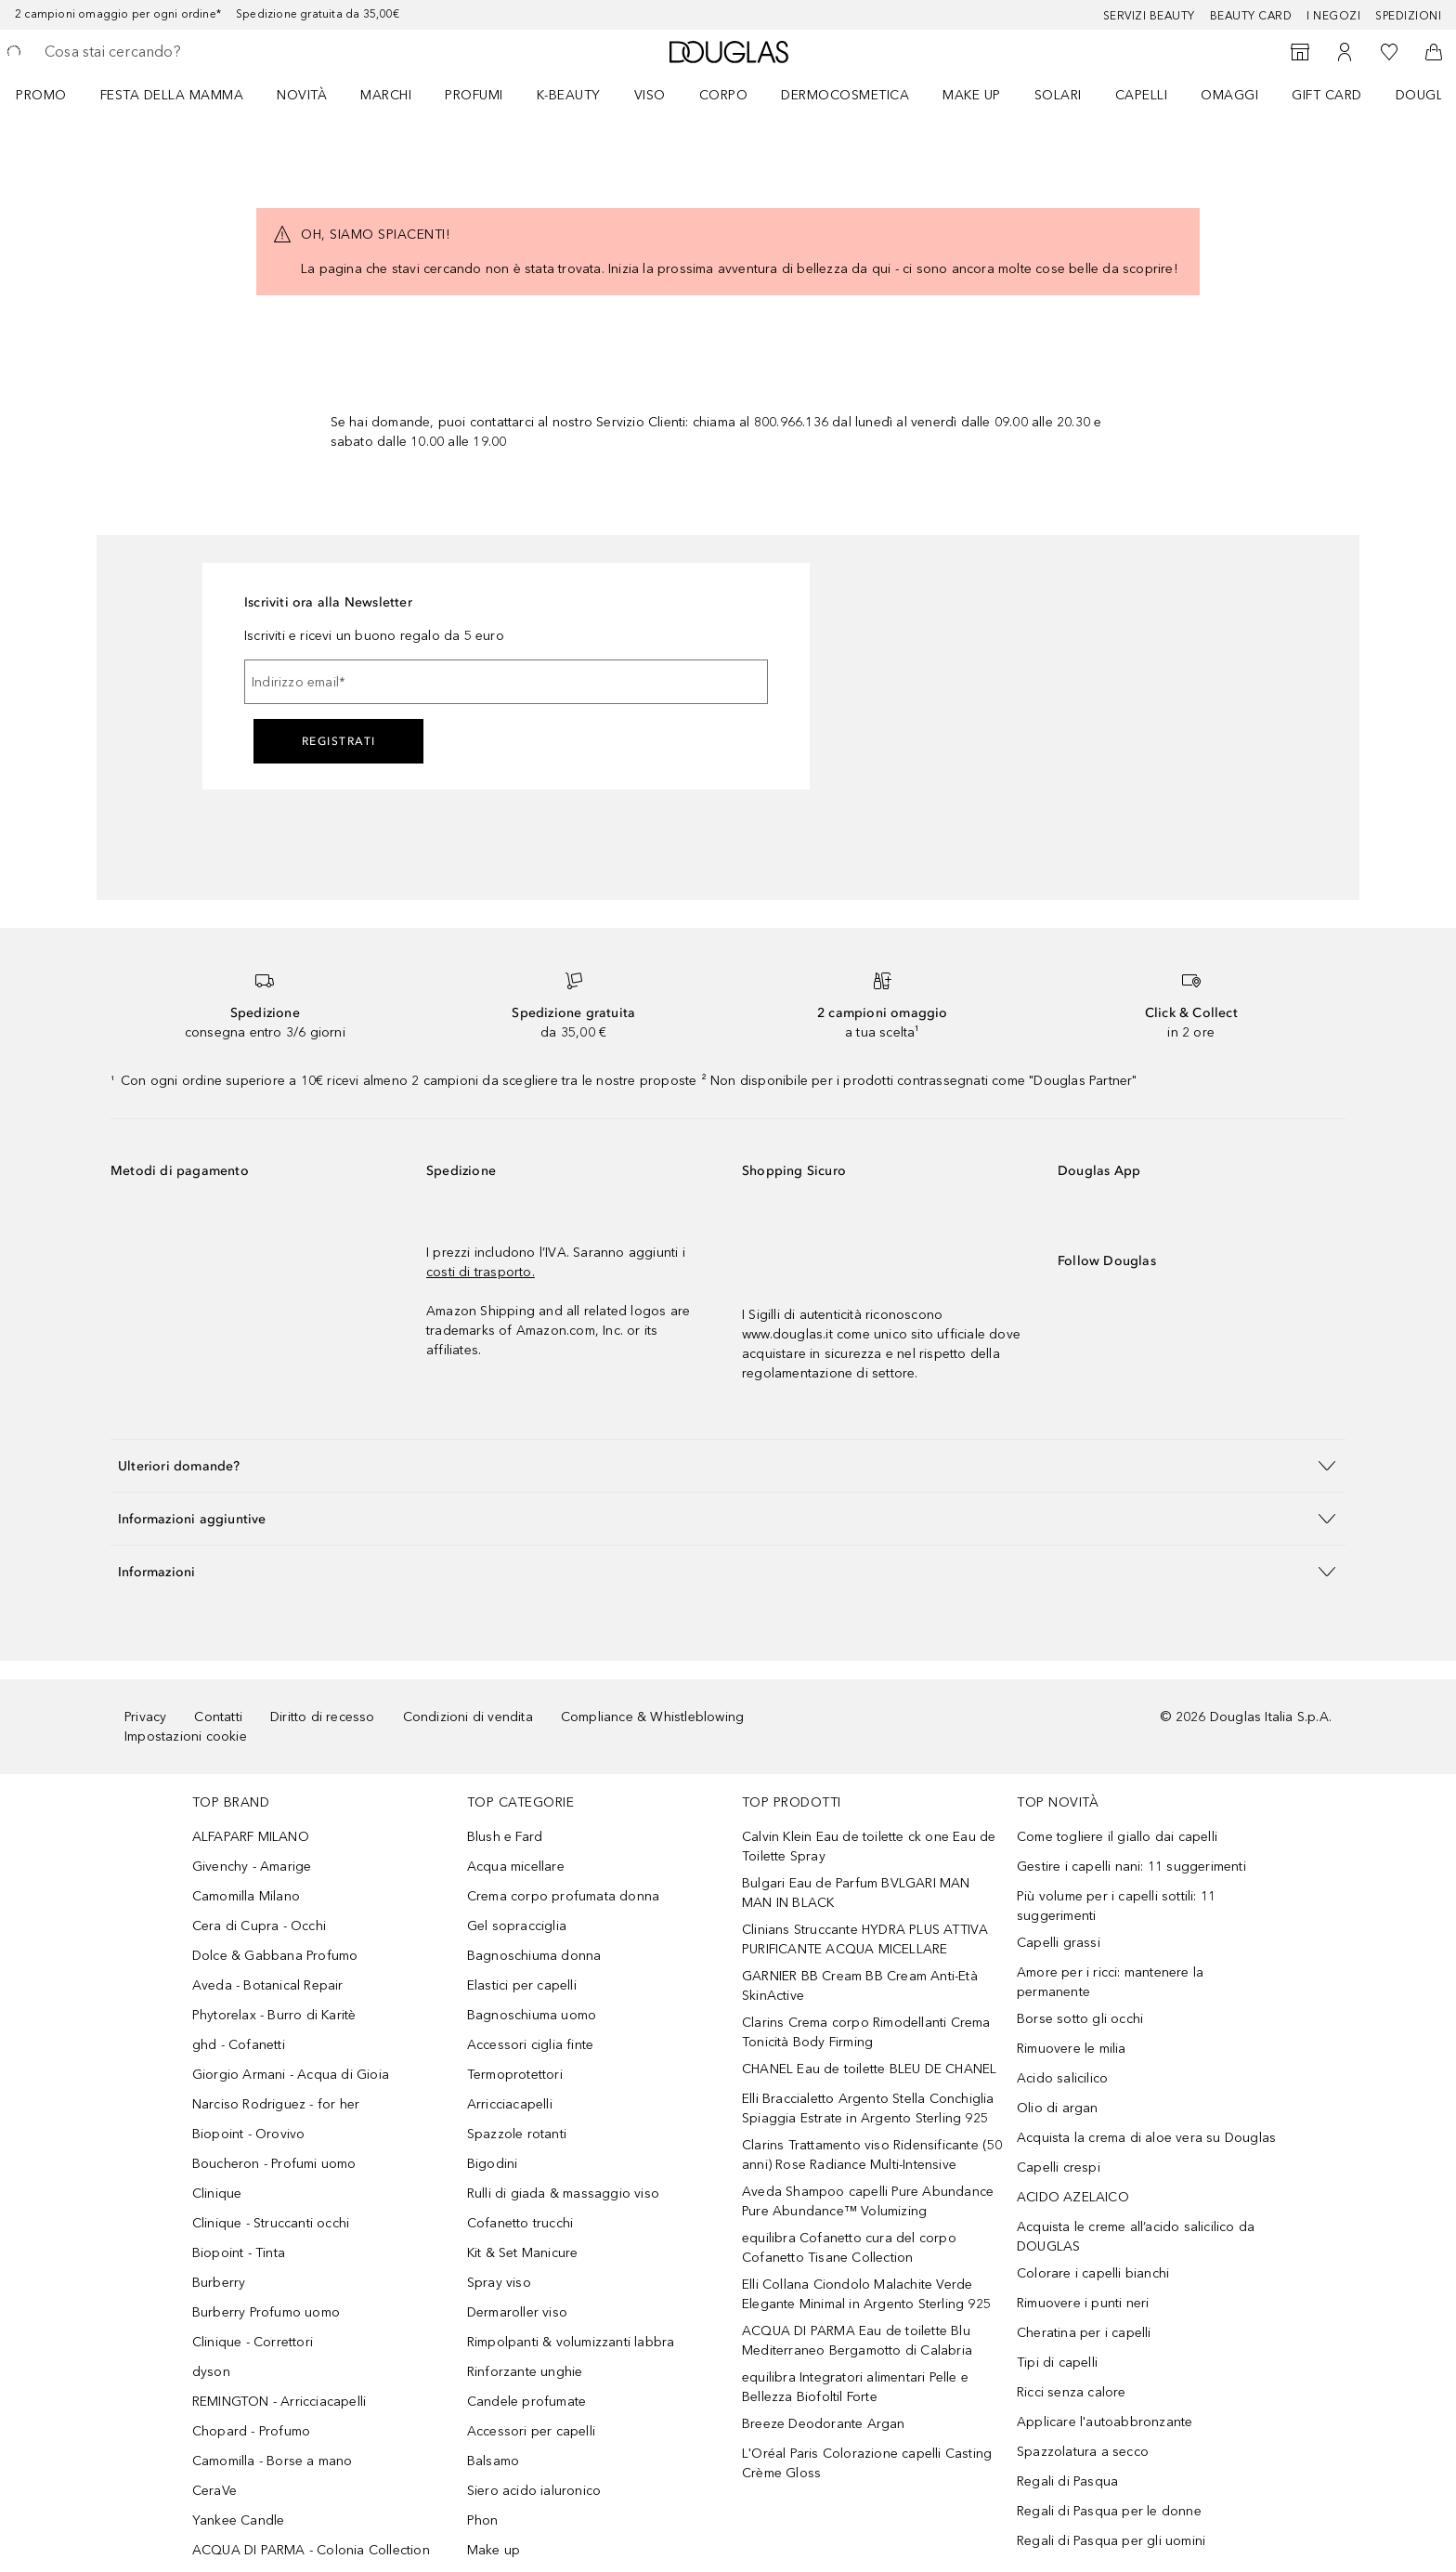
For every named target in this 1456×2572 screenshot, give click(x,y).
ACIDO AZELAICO (1073, 2197)
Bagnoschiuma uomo (531, 2015)
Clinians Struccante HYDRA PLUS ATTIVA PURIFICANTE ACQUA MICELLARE (865, 1939)
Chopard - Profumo (251, 2431)
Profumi (474, 95)
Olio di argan (1057, 2108)
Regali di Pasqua (1067, 2481)
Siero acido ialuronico (534, 2491)
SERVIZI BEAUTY (1149, 15)
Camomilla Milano (246, 1896)
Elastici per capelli (522, 1985)
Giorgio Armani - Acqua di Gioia (290, 2074)
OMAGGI (1229, 95)
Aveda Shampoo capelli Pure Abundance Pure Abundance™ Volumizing (868, 2201)
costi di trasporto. (480, 1272)
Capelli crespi (1058, 2167)
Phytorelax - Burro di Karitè (274, 2015)
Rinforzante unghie (525, 2372)
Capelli (1141, 95)
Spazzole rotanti (516, 2134)
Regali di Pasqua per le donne (1109, 2511)
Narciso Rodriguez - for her (275, 2104)
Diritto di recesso (322, 1717)
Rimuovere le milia (1071, 2048)
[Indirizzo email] (506, 681)
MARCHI (385, 95)
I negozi (1333, 15)
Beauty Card (1251, 15)
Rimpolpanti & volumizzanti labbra (571, 2342)
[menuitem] (53, 95)
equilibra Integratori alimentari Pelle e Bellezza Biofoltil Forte (855, 2387)
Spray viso (499, 2283)
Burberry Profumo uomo (266, 2312)
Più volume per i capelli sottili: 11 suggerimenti (1116, 1906)
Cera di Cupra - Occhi (259, 1926)
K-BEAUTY (569, 95)
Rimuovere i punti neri (1083, 2303)
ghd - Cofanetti (238, 2045)
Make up (971, 95)
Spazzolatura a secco (1083, 2452)
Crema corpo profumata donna (563, 1896)
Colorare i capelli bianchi (1093, 2273)
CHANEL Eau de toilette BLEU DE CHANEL (869, 2069)
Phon (483, 2520)
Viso (650, 95)
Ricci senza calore (1071, 2392)
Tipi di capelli (1057, 2362)
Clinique (217, 2193)
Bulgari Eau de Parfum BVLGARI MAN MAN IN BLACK (856, 1893)
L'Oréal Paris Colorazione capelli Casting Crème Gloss (867, 2463)
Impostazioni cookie (185, 1736)
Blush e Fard (504, 1837)
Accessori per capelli (531, 2431)
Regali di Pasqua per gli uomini (1111, 2541)
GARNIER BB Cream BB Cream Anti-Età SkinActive (860, 1986)
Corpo (723, 95)
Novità (302, 95)
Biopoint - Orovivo (249, 2134)
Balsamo (493, 2461)
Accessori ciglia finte (530, 2045)
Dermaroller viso (517, 2312)
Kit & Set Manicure (522, 2253)
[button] (728, 1465)
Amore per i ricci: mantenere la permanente (1110, 1982)
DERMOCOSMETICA (845, 95)
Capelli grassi (1058, 1943)
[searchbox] (181, 52)
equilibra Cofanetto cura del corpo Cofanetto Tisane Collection (849, 2247)
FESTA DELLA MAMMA (172, 95)
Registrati (339, 741)
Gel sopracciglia (516, 1926)
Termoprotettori (515, 2074)
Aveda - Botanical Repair (268, 1985)
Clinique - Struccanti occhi (270, 2223)
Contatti (218, 1717)
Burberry (219, 2283)
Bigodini (492, 2164)
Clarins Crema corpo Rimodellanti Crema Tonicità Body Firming (866, 2032)
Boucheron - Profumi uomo (274, 2164)
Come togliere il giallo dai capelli (1117, 1837)
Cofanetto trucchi (520, 2223)
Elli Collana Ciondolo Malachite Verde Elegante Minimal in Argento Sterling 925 (866, 2294)
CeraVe (214, 2491)
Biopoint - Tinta (238, 2253)
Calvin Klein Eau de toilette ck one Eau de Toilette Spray (868, 1846)
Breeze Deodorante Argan (823, 2424)
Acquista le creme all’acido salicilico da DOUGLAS (1135, 2236)
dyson (211, 2372)
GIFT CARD (1327, 95)
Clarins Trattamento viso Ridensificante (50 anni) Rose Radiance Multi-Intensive (872, 2155)
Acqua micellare (516, 1866)
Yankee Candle (238, 2520)
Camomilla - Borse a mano (272, 2461)
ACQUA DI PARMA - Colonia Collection (311, 2550)
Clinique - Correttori (252, 2342)
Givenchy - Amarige (252, 1866)
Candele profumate (526, 2401)
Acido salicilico (1062, 2078)
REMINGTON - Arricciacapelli (279, 2401)
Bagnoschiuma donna (534, 1956)
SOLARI (1058, 95)
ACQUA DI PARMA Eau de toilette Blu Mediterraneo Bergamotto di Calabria (857, 2340)
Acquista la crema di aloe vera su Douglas (1146, 2138)
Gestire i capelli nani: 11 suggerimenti (1131, 1866)
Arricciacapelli (509, 2104)
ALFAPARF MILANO (250, 1837)
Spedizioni (1408, 15)
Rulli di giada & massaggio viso (563, 2193)
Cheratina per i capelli (1084, 2333)
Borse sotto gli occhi (1080, 2019)
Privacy (145, 1717)
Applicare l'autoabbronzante (1104, 2422)
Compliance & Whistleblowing (652, 1717)
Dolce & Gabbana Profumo (275, 1956)
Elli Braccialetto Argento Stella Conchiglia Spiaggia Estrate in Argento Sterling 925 (868, 2108)
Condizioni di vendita (468, 1717)
